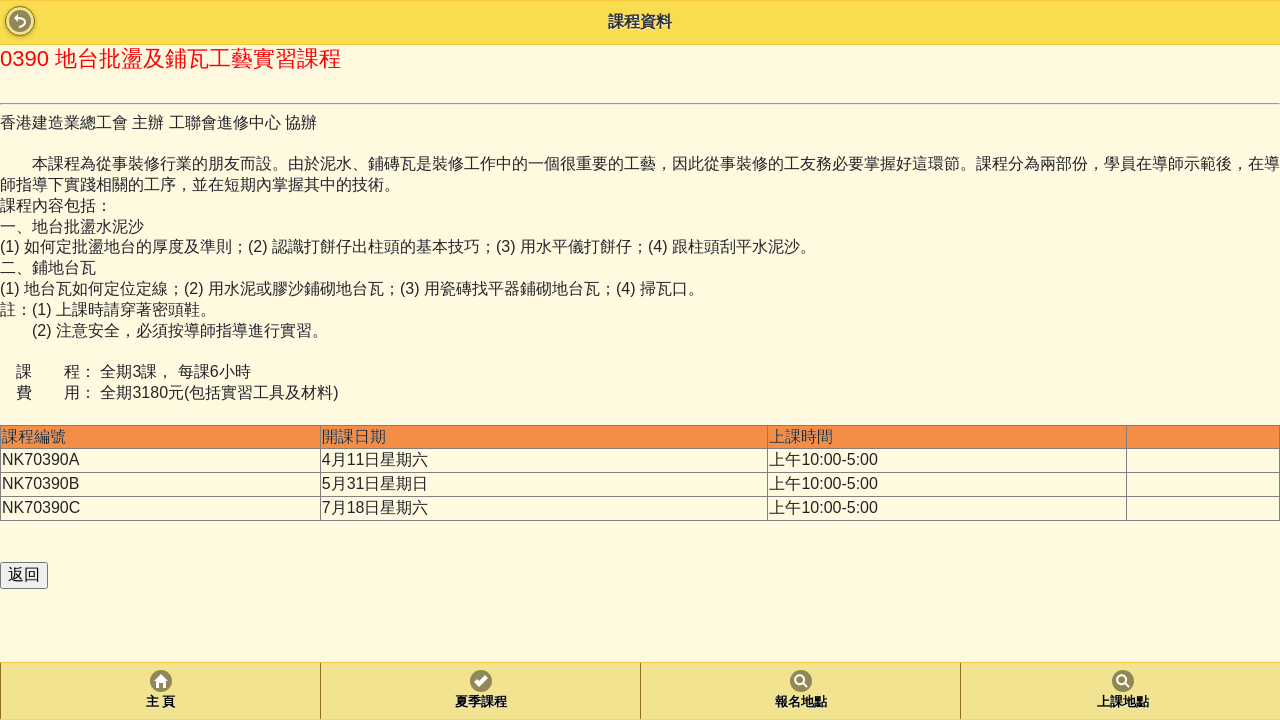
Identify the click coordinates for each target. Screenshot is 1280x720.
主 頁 (160, 702)
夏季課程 (481, 702)
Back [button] (20, 21)
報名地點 (801, 702)
